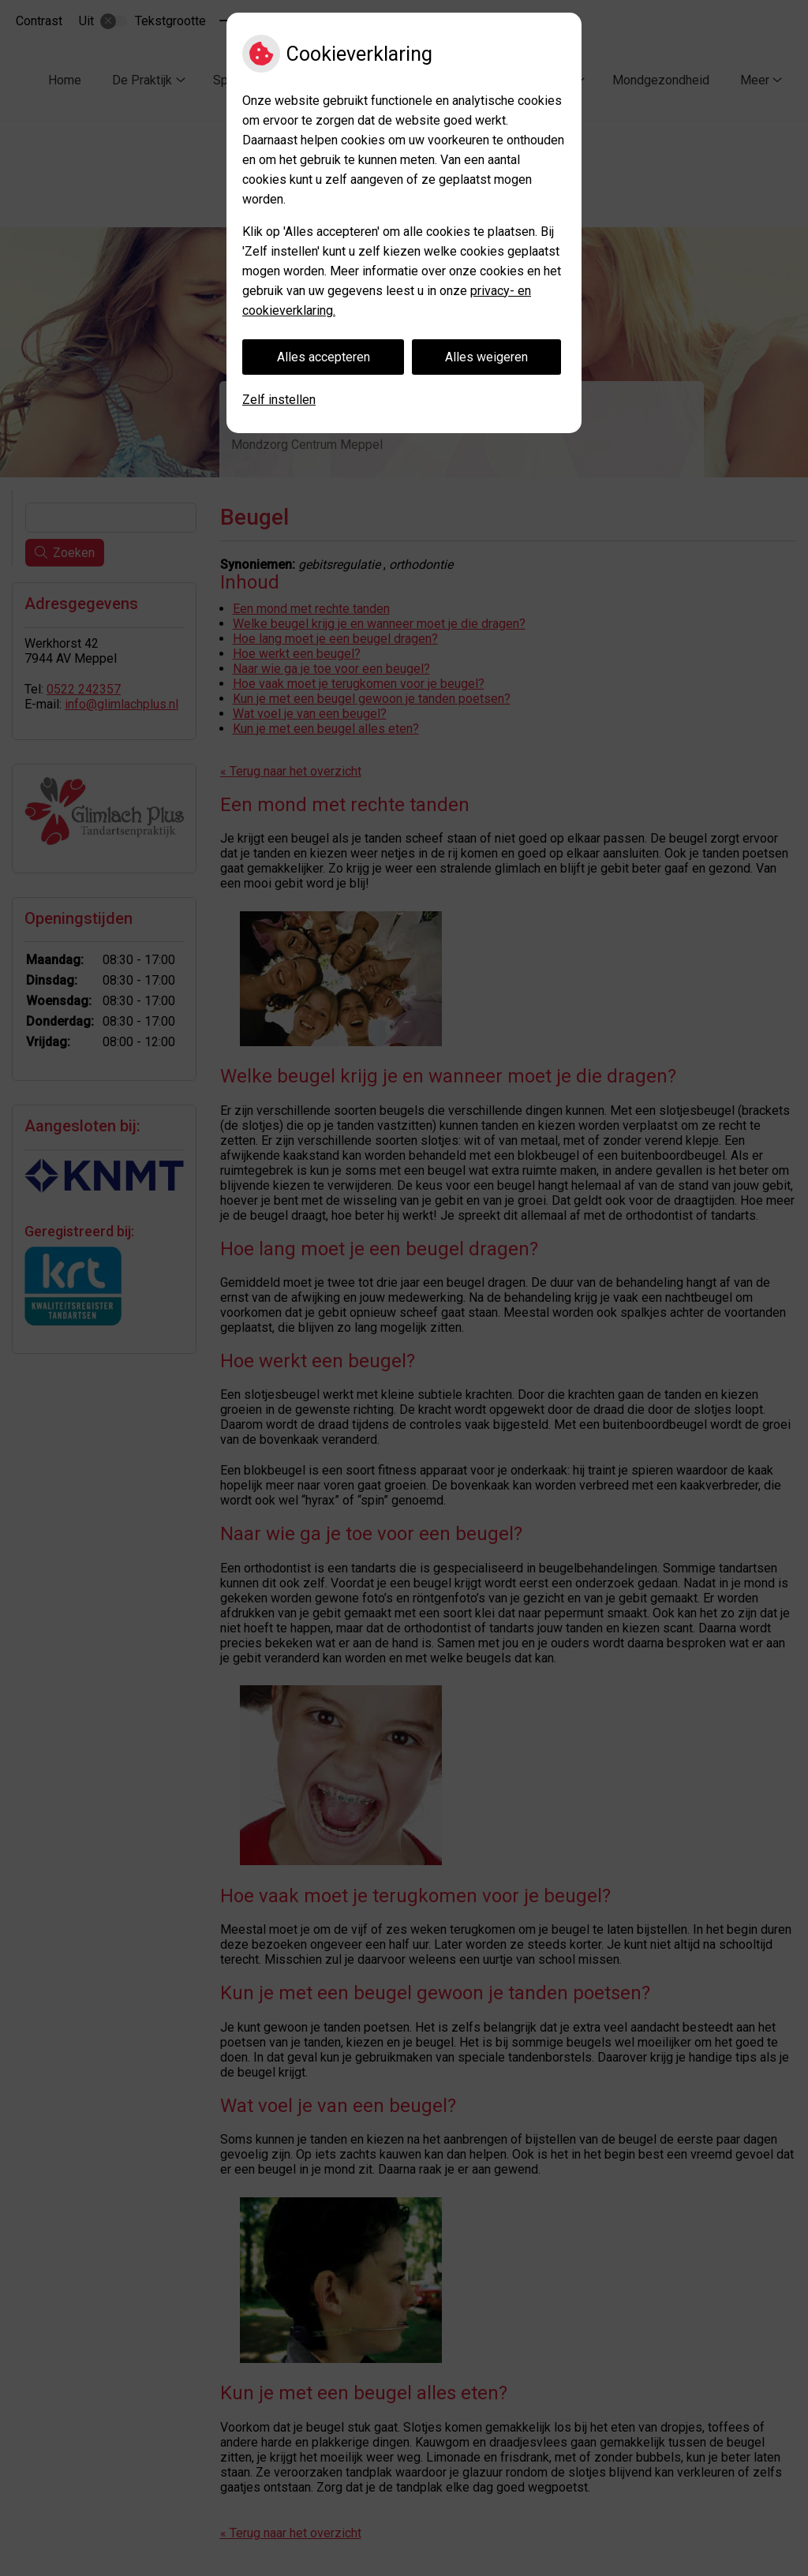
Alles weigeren (486, 357)
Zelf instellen (279, 399)
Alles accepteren (323, 357)
